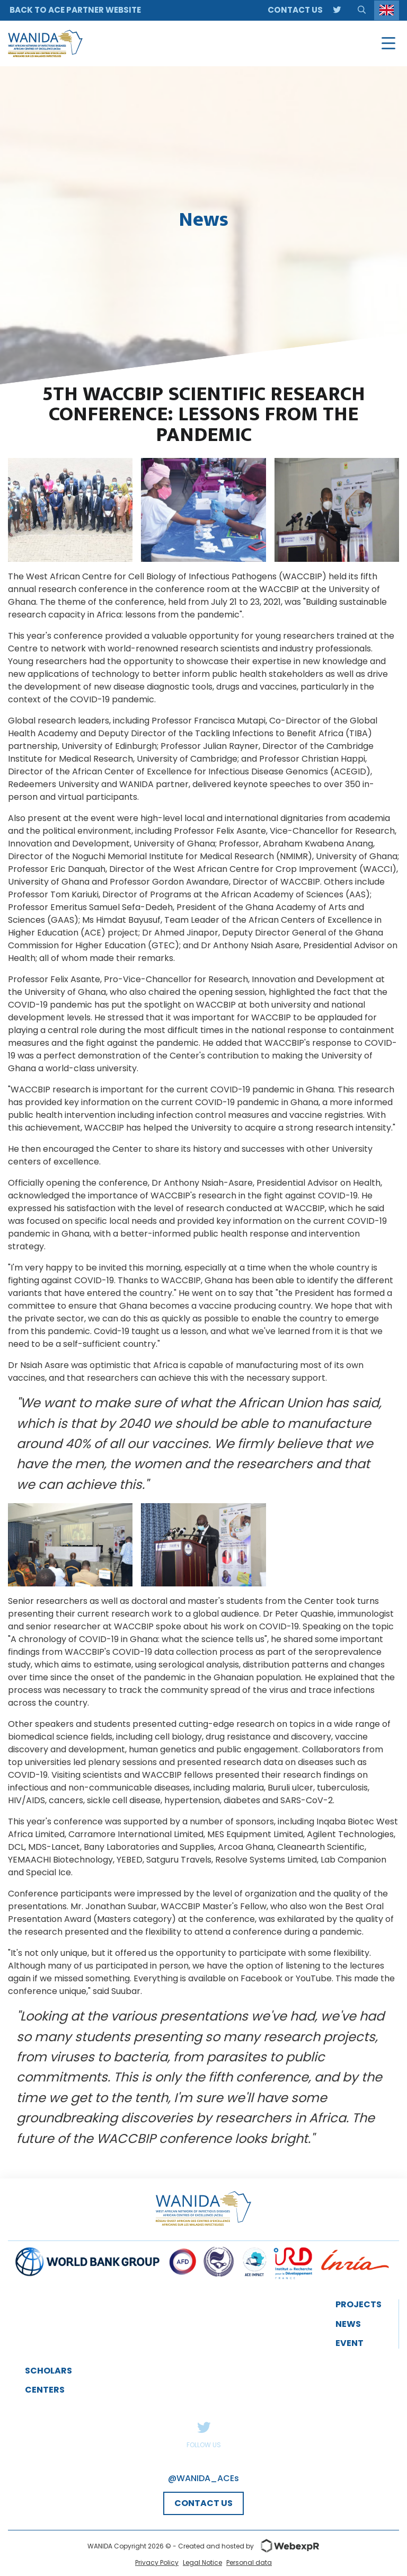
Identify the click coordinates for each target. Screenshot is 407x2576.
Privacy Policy (157, 2562)
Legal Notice (202, 2562)
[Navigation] (388, 43)
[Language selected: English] (386, 10)
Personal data (249, 2562)
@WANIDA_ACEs (203, 2478)
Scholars (48, 2371)
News (348, 2324)
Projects (358, 2304)
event (349, 2343)
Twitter (203, 2427)
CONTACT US (203, 2503)
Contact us (295, 9)
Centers (45, 2390)
